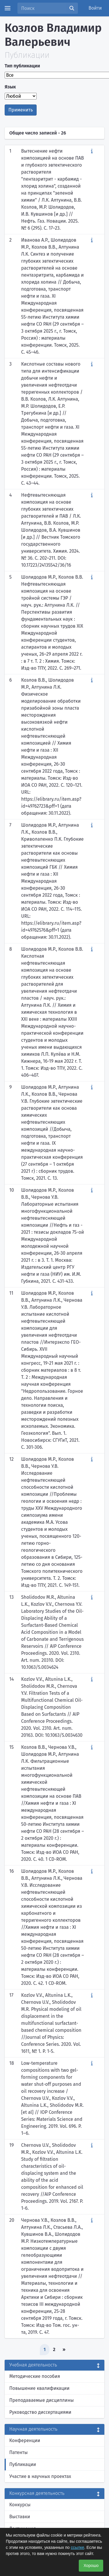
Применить (20, 110)
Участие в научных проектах (40, 2476)
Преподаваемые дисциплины (41, 2400)
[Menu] (7, 8)
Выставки (19, 2516)
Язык (10, 87)
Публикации (22, 2464)
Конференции (24, 2440)
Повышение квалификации (39, 2388)
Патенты (18, 2452)
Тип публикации (22, 66)
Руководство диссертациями (40, 2412)
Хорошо (91, 2565)
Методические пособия (34, 2376)
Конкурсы (20, 2504)
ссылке (77, 2547)
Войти (95, 8)
